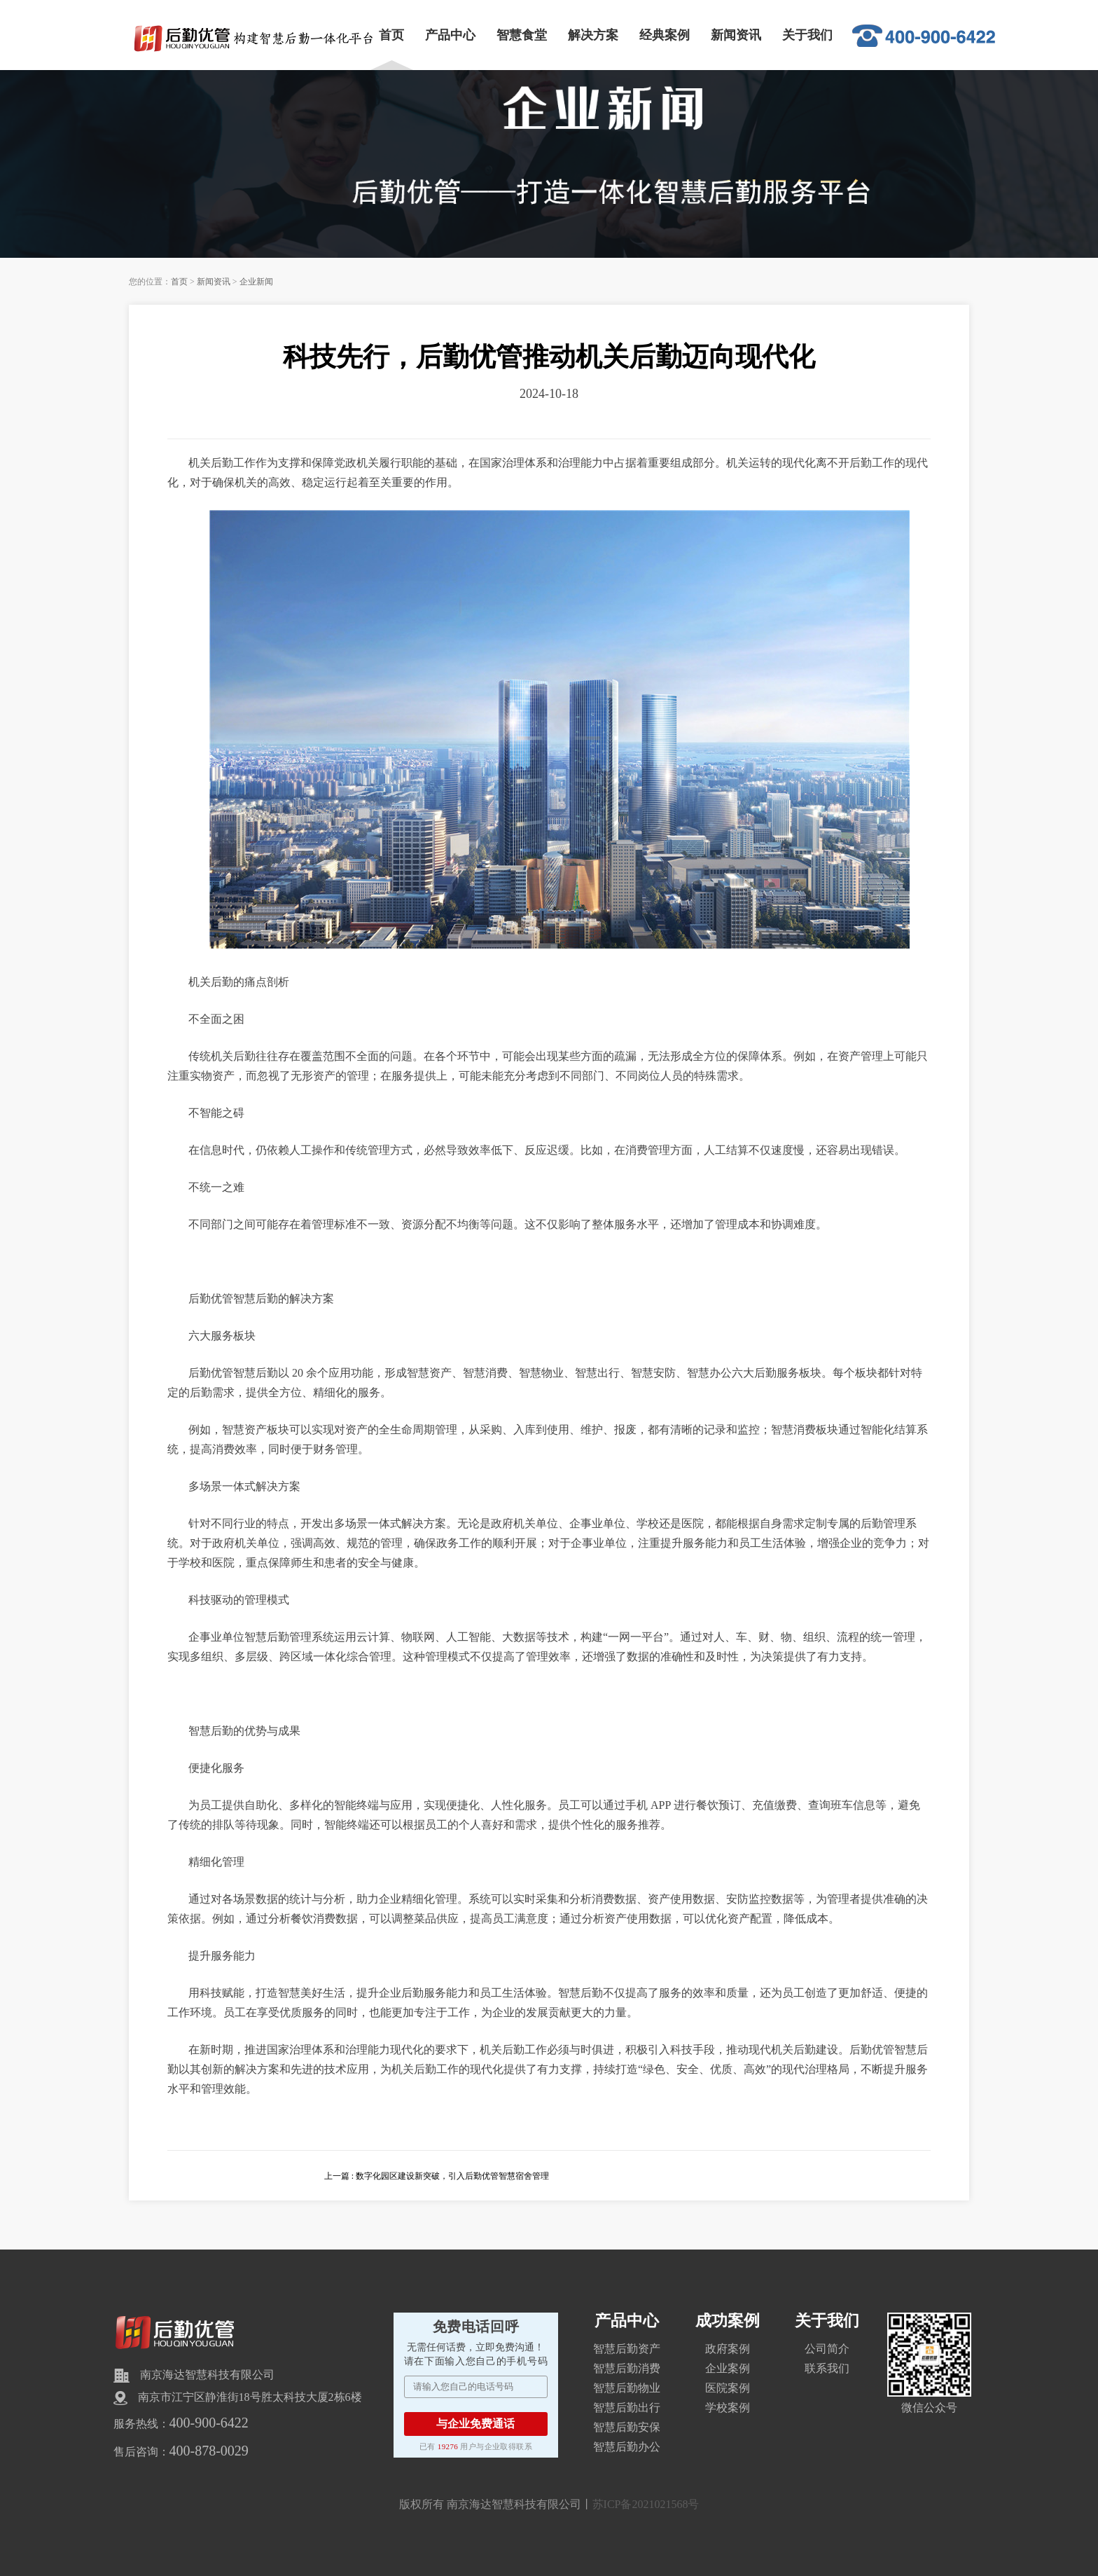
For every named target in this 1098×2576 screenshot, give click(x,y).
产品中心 (450, 35)
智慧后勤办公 (626, 2447)
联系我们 (827, 2368)
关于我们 (807, 35)
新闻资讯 (736, 35)
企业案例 (727, 2368)
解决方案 (593, 35)
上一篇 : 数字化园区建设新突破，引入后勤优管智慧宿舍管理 (436, 2176)
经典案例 (664, 35)
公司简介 (827, 2349)
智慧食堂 (521, 35)
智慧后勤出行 (626, 2407)
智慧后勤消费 (626, 2368)
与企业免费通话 (475, 2424)
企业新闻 (256, 282)
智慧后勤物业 (626, 2388)
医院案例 (727, 2388)
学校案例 (727, 2407)
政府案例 (727, 2349)
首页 (391, 35)
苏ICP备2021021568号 (646, 2504)
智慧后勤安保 (626, 2427)
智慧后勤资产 (626, 2349)
